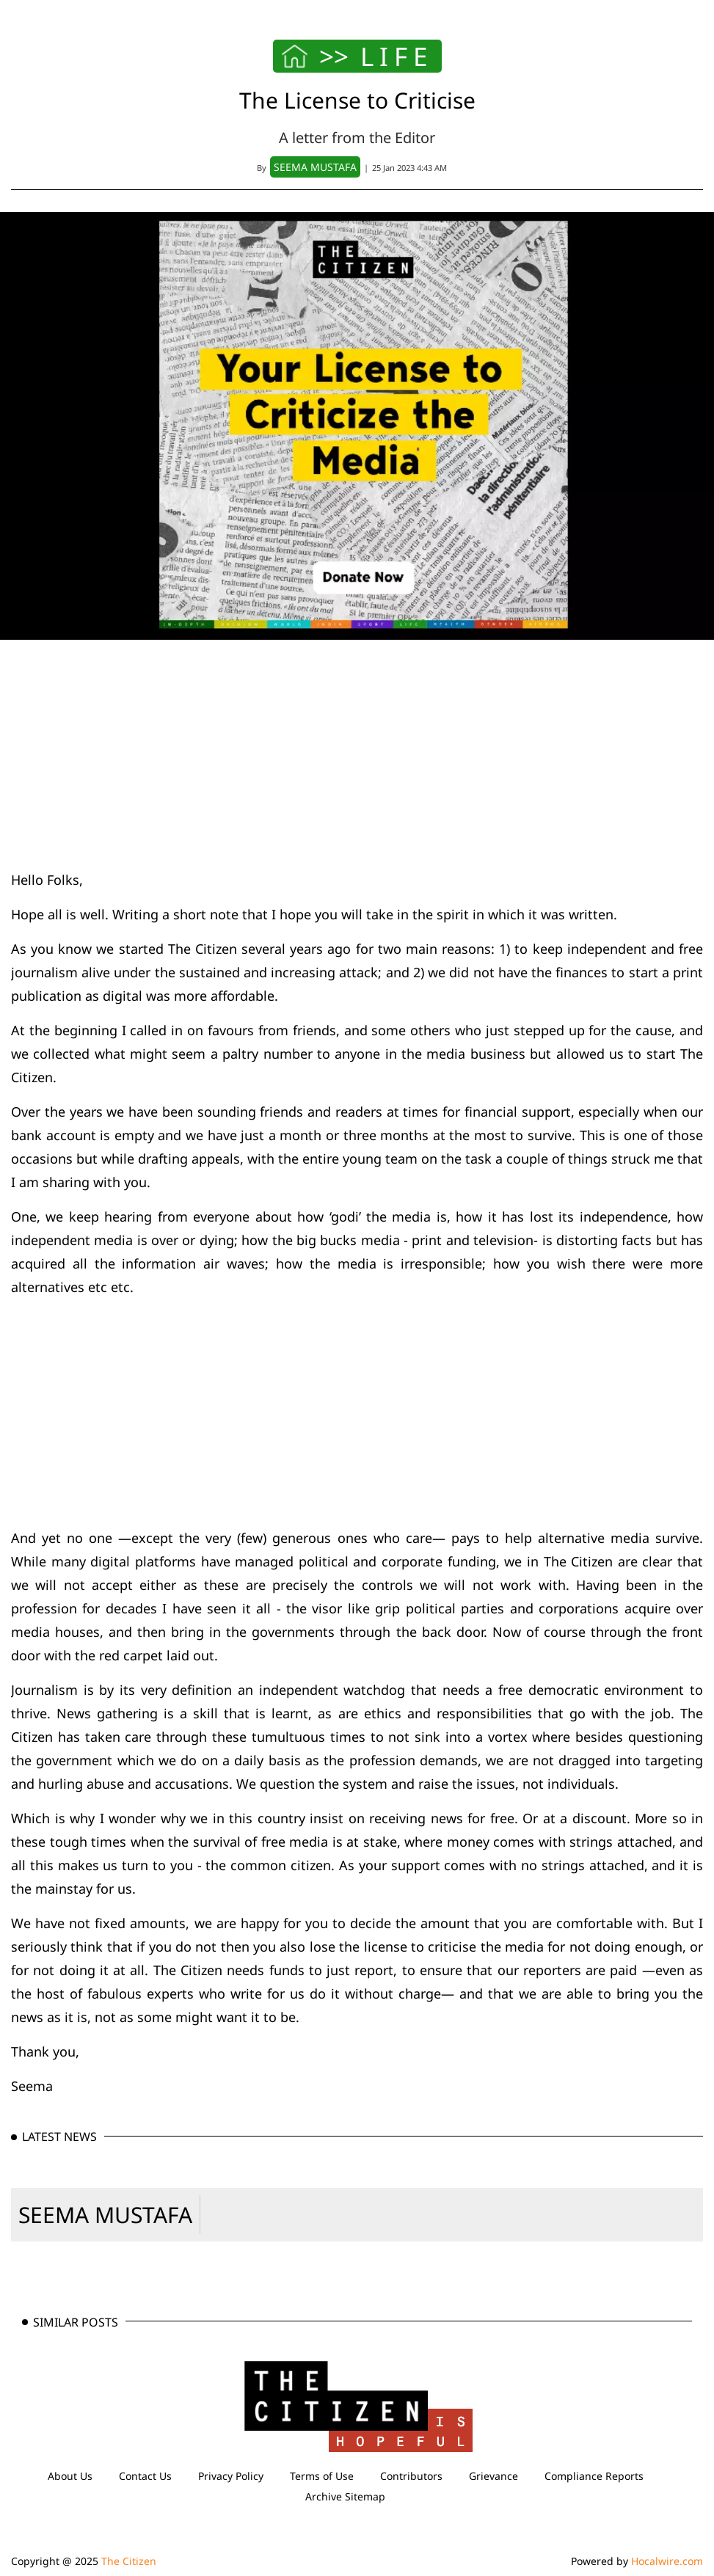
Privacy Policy (230, 2476)
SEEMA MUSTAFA (105, 2215)
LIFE (396, 56)
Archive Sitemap (345, 2496)
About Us (70, 2476)
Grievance (493, 2476)
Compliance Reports (594, 2476)
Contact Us (145, 2476)
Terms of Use (322, 2476)
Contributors (411, 2476)
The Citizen (128, 2561)
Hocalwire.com (667, 2561)
